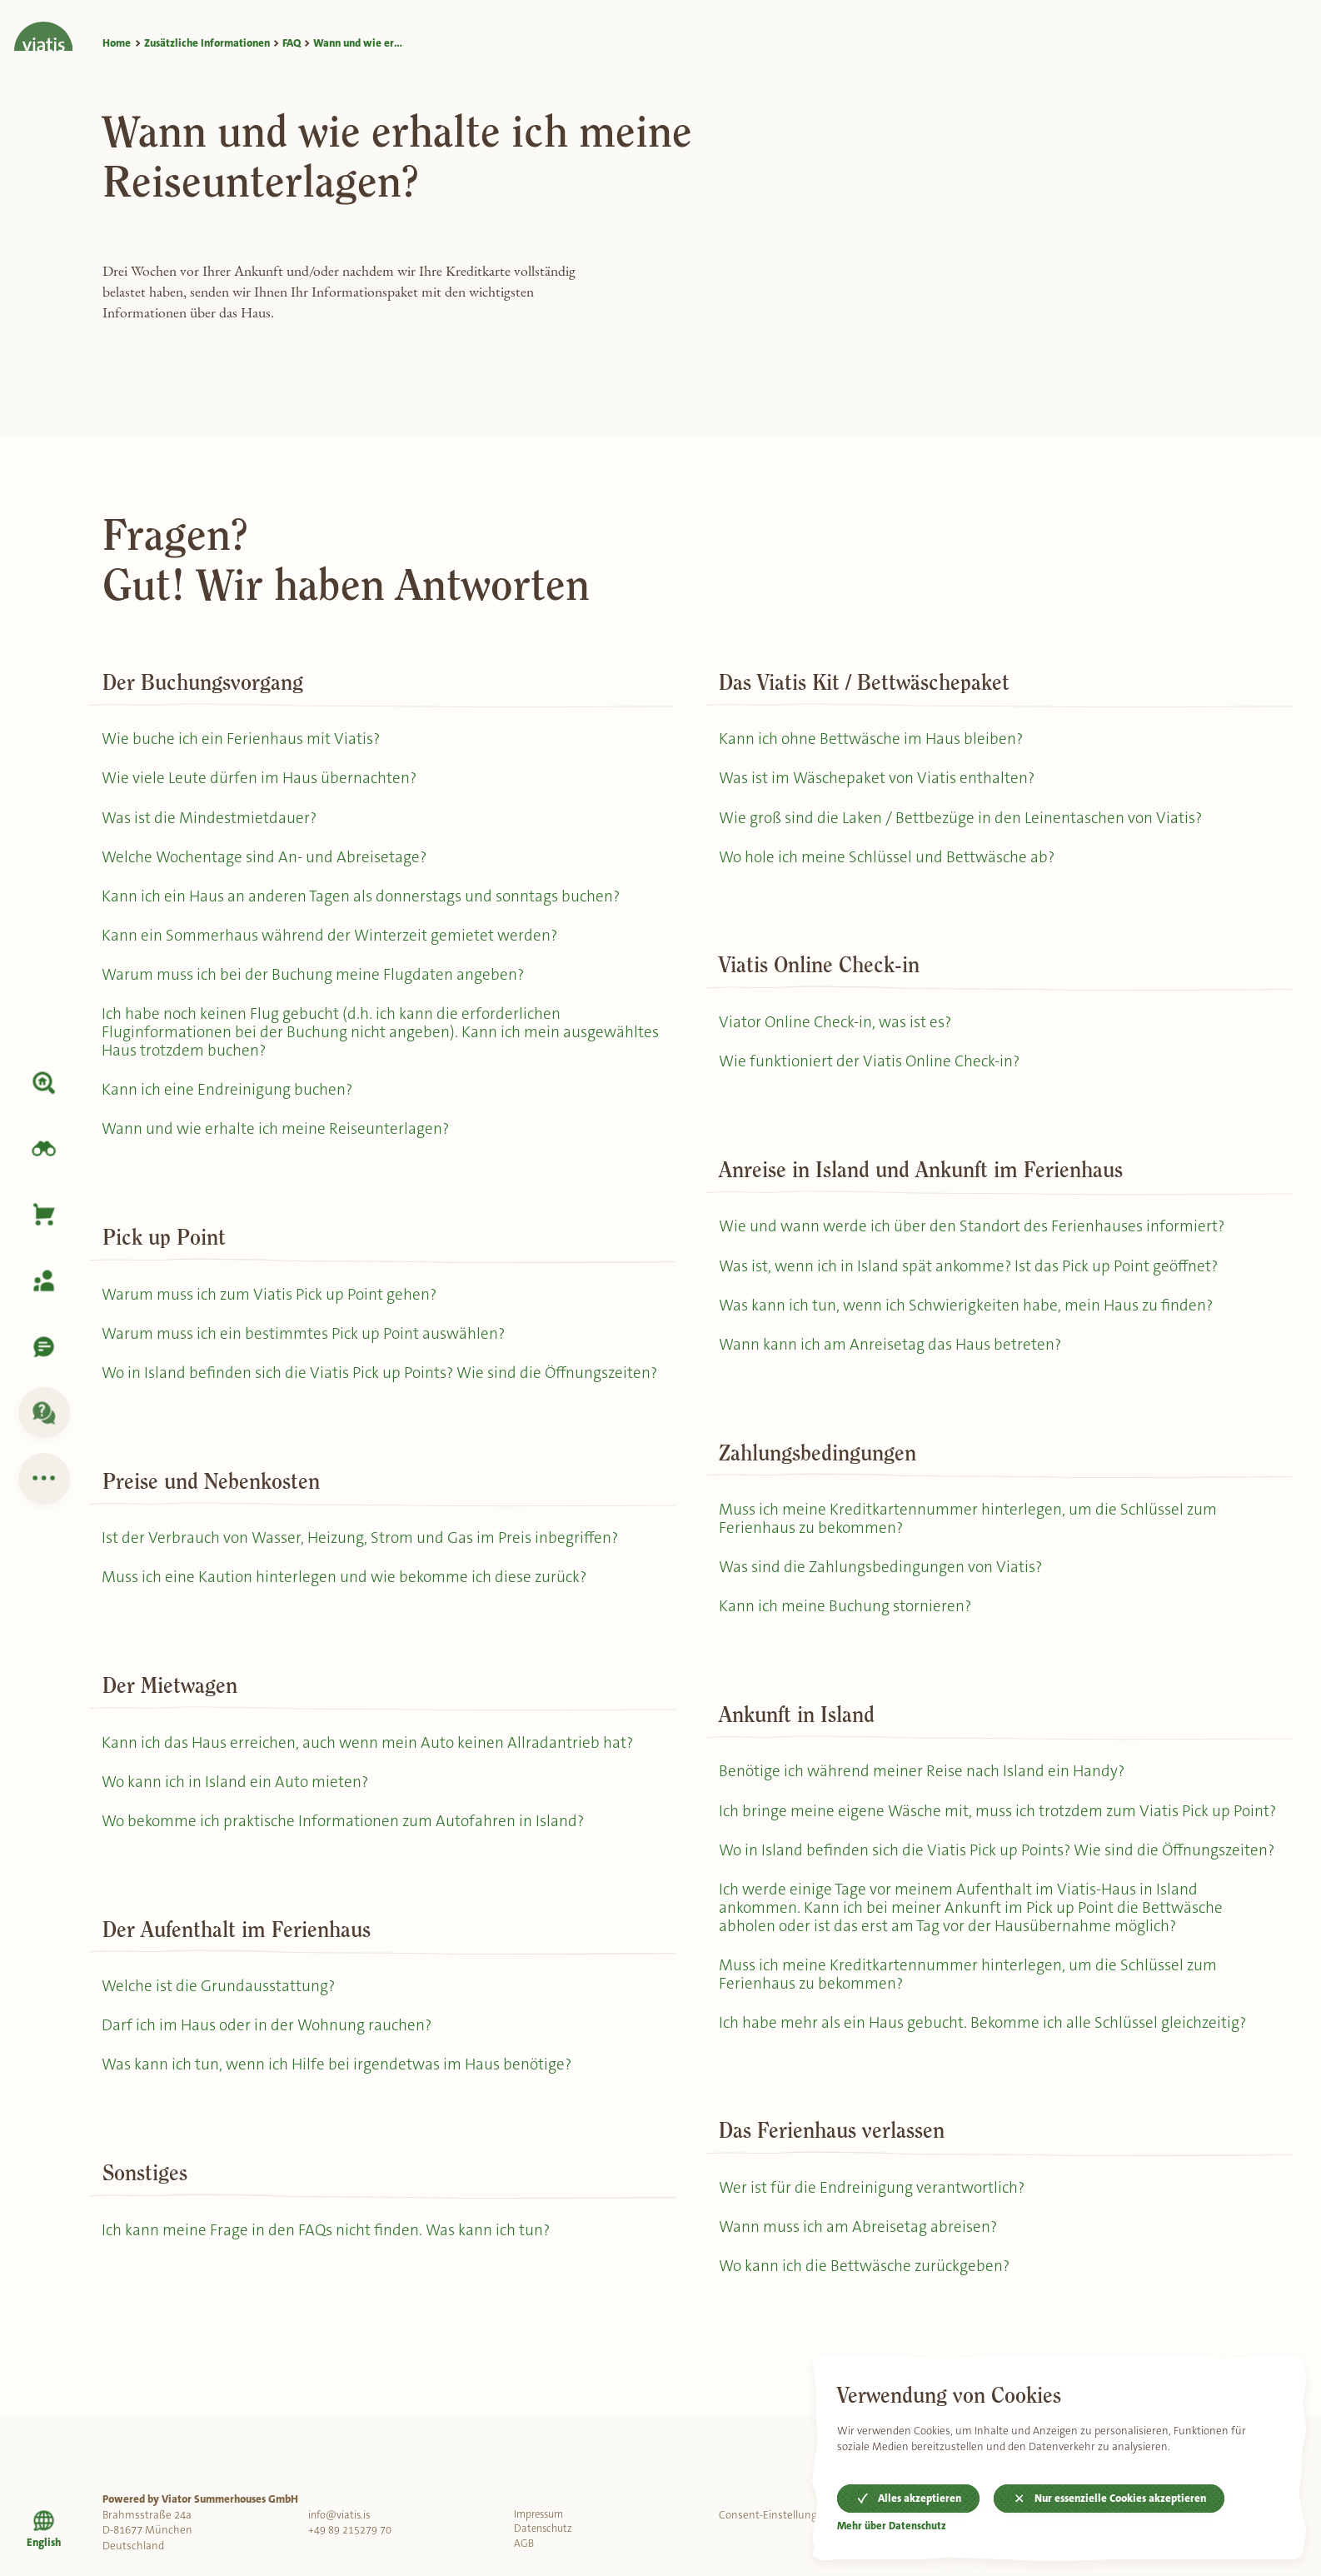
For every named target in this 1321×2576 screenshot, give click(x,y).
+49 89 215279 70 (349, 2530)
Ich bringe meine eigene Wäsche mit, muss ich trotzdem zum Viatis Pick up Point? (981, 1845)
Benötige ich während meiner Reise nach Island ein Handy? (925, 1794)
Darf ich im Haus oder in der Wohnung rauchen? (271, 2077)
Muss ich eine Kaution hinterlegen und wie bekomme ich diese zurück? (350, 1620)
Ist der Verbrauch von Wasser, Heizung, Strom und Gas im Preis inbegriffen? (367, 1580)
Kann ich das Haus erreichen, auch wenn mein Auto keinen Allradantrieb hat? (372, 1787)
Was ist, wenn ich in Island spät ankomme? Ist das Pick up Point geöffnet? (976, 1277)
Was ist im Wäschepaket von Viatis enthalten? (880, 780)
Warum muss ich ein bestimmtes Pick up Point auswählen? (311, 1353)
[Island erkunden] (44, 1149)
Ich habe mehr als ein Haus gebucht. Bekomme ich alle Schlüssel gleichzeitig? (989, 2093)
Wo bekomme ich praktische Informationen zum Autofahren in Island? (350, 1870)
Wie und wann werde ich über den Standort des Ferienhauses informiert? (976, 1236)
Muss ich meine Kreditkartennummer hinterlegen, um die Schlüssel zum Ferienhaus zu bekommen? (973, 1535)
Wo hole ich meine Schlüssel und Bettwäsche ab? (891, 861)
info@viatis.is (341, 2515)
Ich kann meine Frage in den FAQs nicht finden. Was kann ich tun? (330, 2285)
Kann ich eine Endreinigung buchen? (229, 1104)
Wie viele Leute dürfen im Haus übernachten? (262, 780)
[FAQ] (44, 1413)
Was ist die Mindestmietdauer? (212, 821)
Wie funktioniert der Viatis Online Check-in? (871, 1069)
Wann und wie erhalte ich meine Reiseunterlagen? (278, 1146)
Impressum (541, 2515)
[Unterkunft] (44, 1083)
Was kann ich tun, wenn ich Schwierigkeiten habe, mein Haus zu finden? (971, 1318)
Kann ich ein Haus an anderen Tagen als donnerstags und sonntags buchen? (366, 902)
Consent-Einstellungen (774, 2515)
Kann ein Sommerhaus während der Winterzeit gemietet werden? (334, 943)
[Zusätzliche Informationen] (44, 1479)
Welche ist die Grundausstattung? (221, 2036)
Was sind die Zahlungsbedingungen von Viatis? (883, 1585)
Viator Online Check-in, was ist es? (838, 1028)
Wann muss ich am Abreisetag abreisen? (861, 2301)
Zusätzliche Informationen (207, 43)
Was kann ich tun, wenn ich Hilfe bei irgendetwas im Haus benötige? (342, 2118)
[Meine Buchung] (44, 1280)
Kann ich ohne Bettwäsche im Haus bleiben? (874, 739)
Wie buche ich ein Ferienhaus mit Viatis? (244, 739)
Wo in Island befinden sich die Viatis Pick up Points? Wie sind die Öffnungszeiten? (328, 1404)
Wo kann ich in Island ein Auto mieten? (238, 1829)
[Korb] (44, 1215)
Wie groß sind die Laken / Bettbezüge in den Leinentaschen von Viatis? (964, 821)
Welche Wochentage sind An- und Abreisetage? (268, 861)
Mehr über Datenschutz (893, 2525)
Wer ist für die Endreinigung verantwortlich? (874, 2260)
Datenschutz (545, 2530)
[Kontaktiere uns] (44, 1347)
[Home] (44, 26)
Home (116, 43)
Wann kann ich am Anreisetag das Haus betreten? (893, 1359)
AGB (524, 2546)
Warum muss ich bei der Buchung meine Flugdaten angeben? (317, 985)
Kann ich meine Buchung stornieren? (847, 1626)
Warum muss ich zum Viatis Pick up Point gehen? (275, 1312)
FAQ (291, 43)
